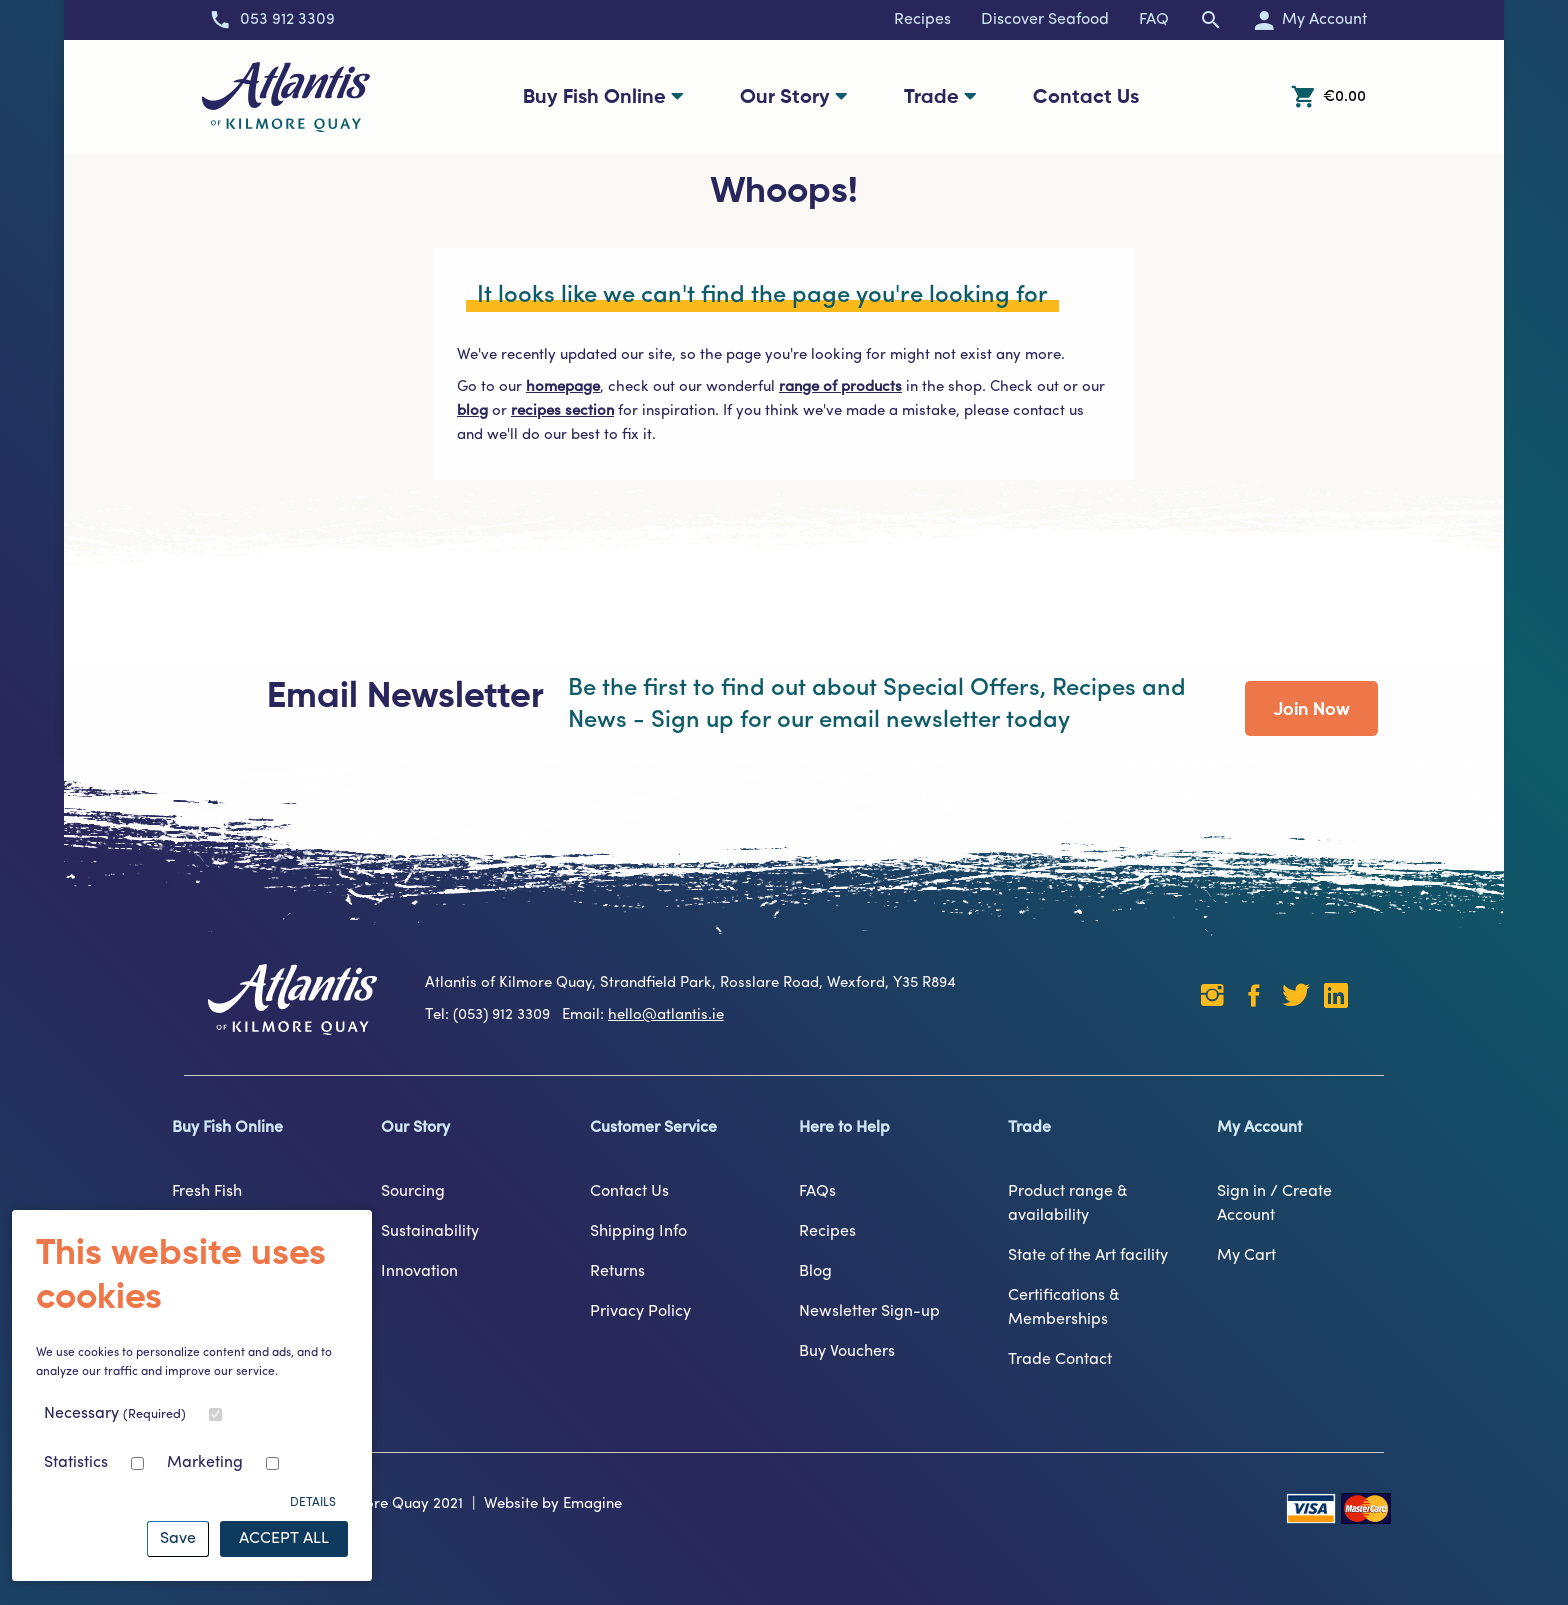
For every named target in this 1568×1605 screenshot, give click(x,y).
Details (313, 1503)
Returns (617, 1272)
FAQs (817, 1192)
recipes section (562, 411)
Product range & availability (1068, 1204)
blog (472, 411)
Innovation (419, 1272)
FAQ (1154, 20)
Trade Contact (1060, 1360)
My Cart (1246, 1256)
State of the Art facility (1088, 1256)
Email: (643, 1015)
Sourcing (413, 1192)
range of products (840, 387)
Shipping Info (638, 1232)
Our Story (794, 97)
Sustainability (430, 1232)
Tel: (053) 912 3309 (491, 1015)
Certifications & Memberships (1064, 1308)
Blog (815, 1272)
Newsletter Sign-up (869, 1312)
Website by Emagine (553, 1504)
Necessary (115, 1414)
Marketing (205, 1463)
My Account (1259, 1128)
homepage (563, 387)
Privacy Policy (640, 1312)
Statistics (76, 1463)
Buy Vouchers (847, 1352)
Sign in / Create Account (1274, 1204)
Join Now (1311, 710)
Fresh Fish (207, 1192)
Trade (940, 97)
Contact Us (1086, 98)
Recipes (922, 20)
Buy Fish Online (603, 97)
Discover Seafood (1045, 20)
